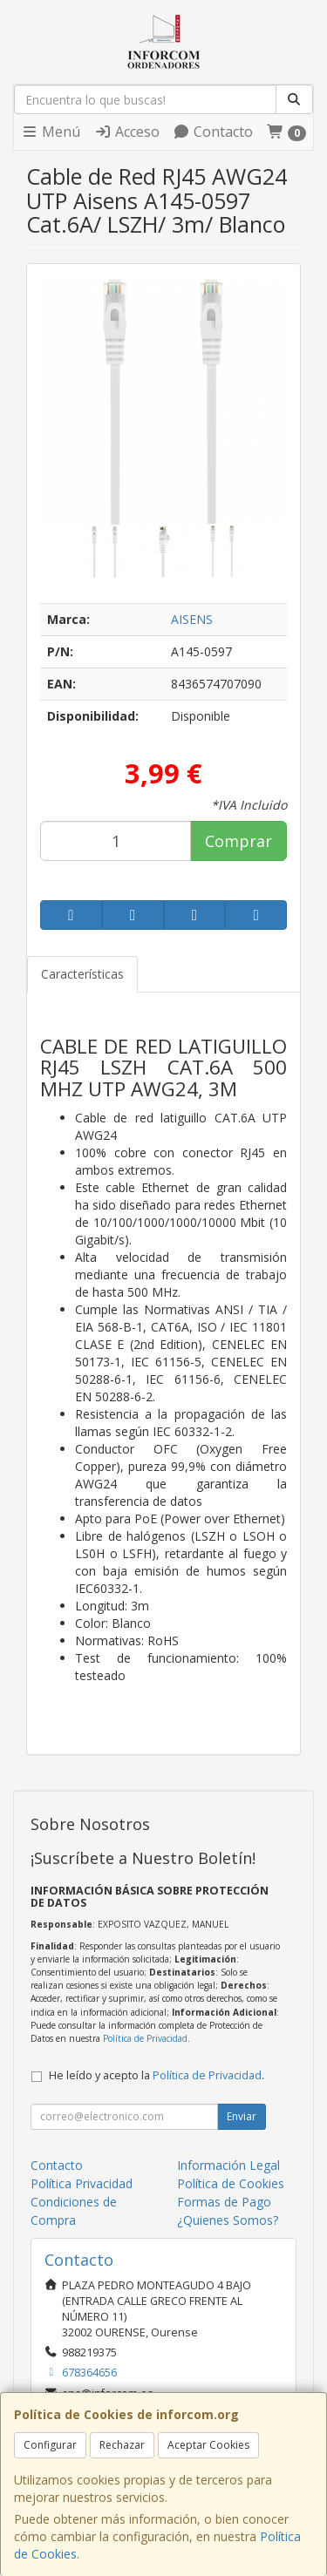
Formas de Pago (224, 2201)
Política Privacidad (82, 2183)
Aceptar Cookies (208, 2444)
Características (82, 974)
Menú (50, 131)
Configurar (50, 2444)
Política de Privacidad (145, 2038)
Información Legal (228, 2165)
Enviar (241, 2116)
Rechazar (122, 2444)
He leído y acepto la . (156, 2075)
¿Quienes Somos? (227, 2220)
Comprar (238, 840)
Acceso (127, 131)
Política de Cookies (230, 2183)
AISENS (192, 619)
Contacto (213, 131)
